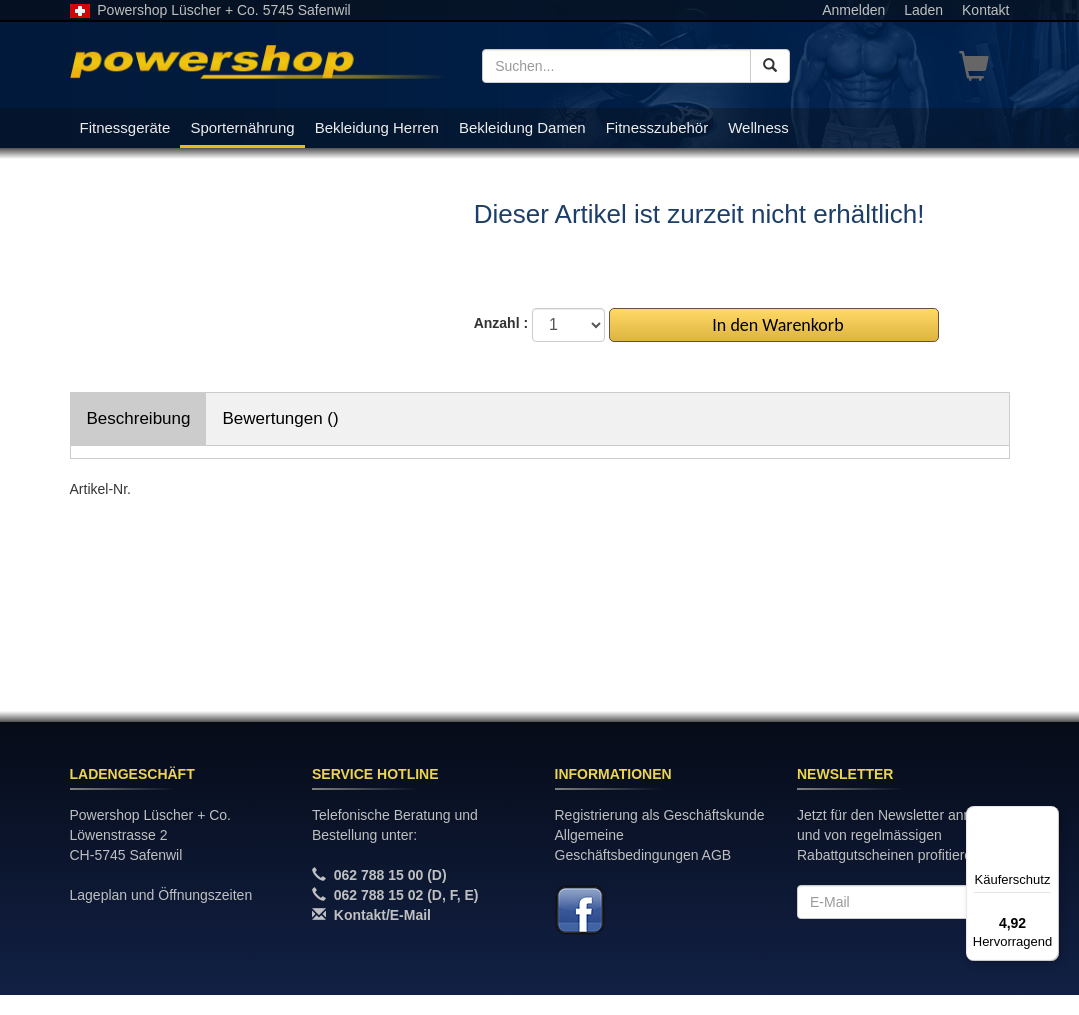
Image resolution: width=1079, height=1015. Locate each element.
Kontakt (985, 10)
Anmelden (853, 10)
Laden (923, 10)
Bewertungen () (280, 418)
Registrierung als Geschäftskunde (660, 815)
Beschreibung (139, 418)
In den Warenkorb (773, 325)
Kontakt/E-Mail (382, 915)
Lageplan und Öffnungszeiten (161, 895)
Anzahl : (501, 323)
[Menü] (1047, 818)
